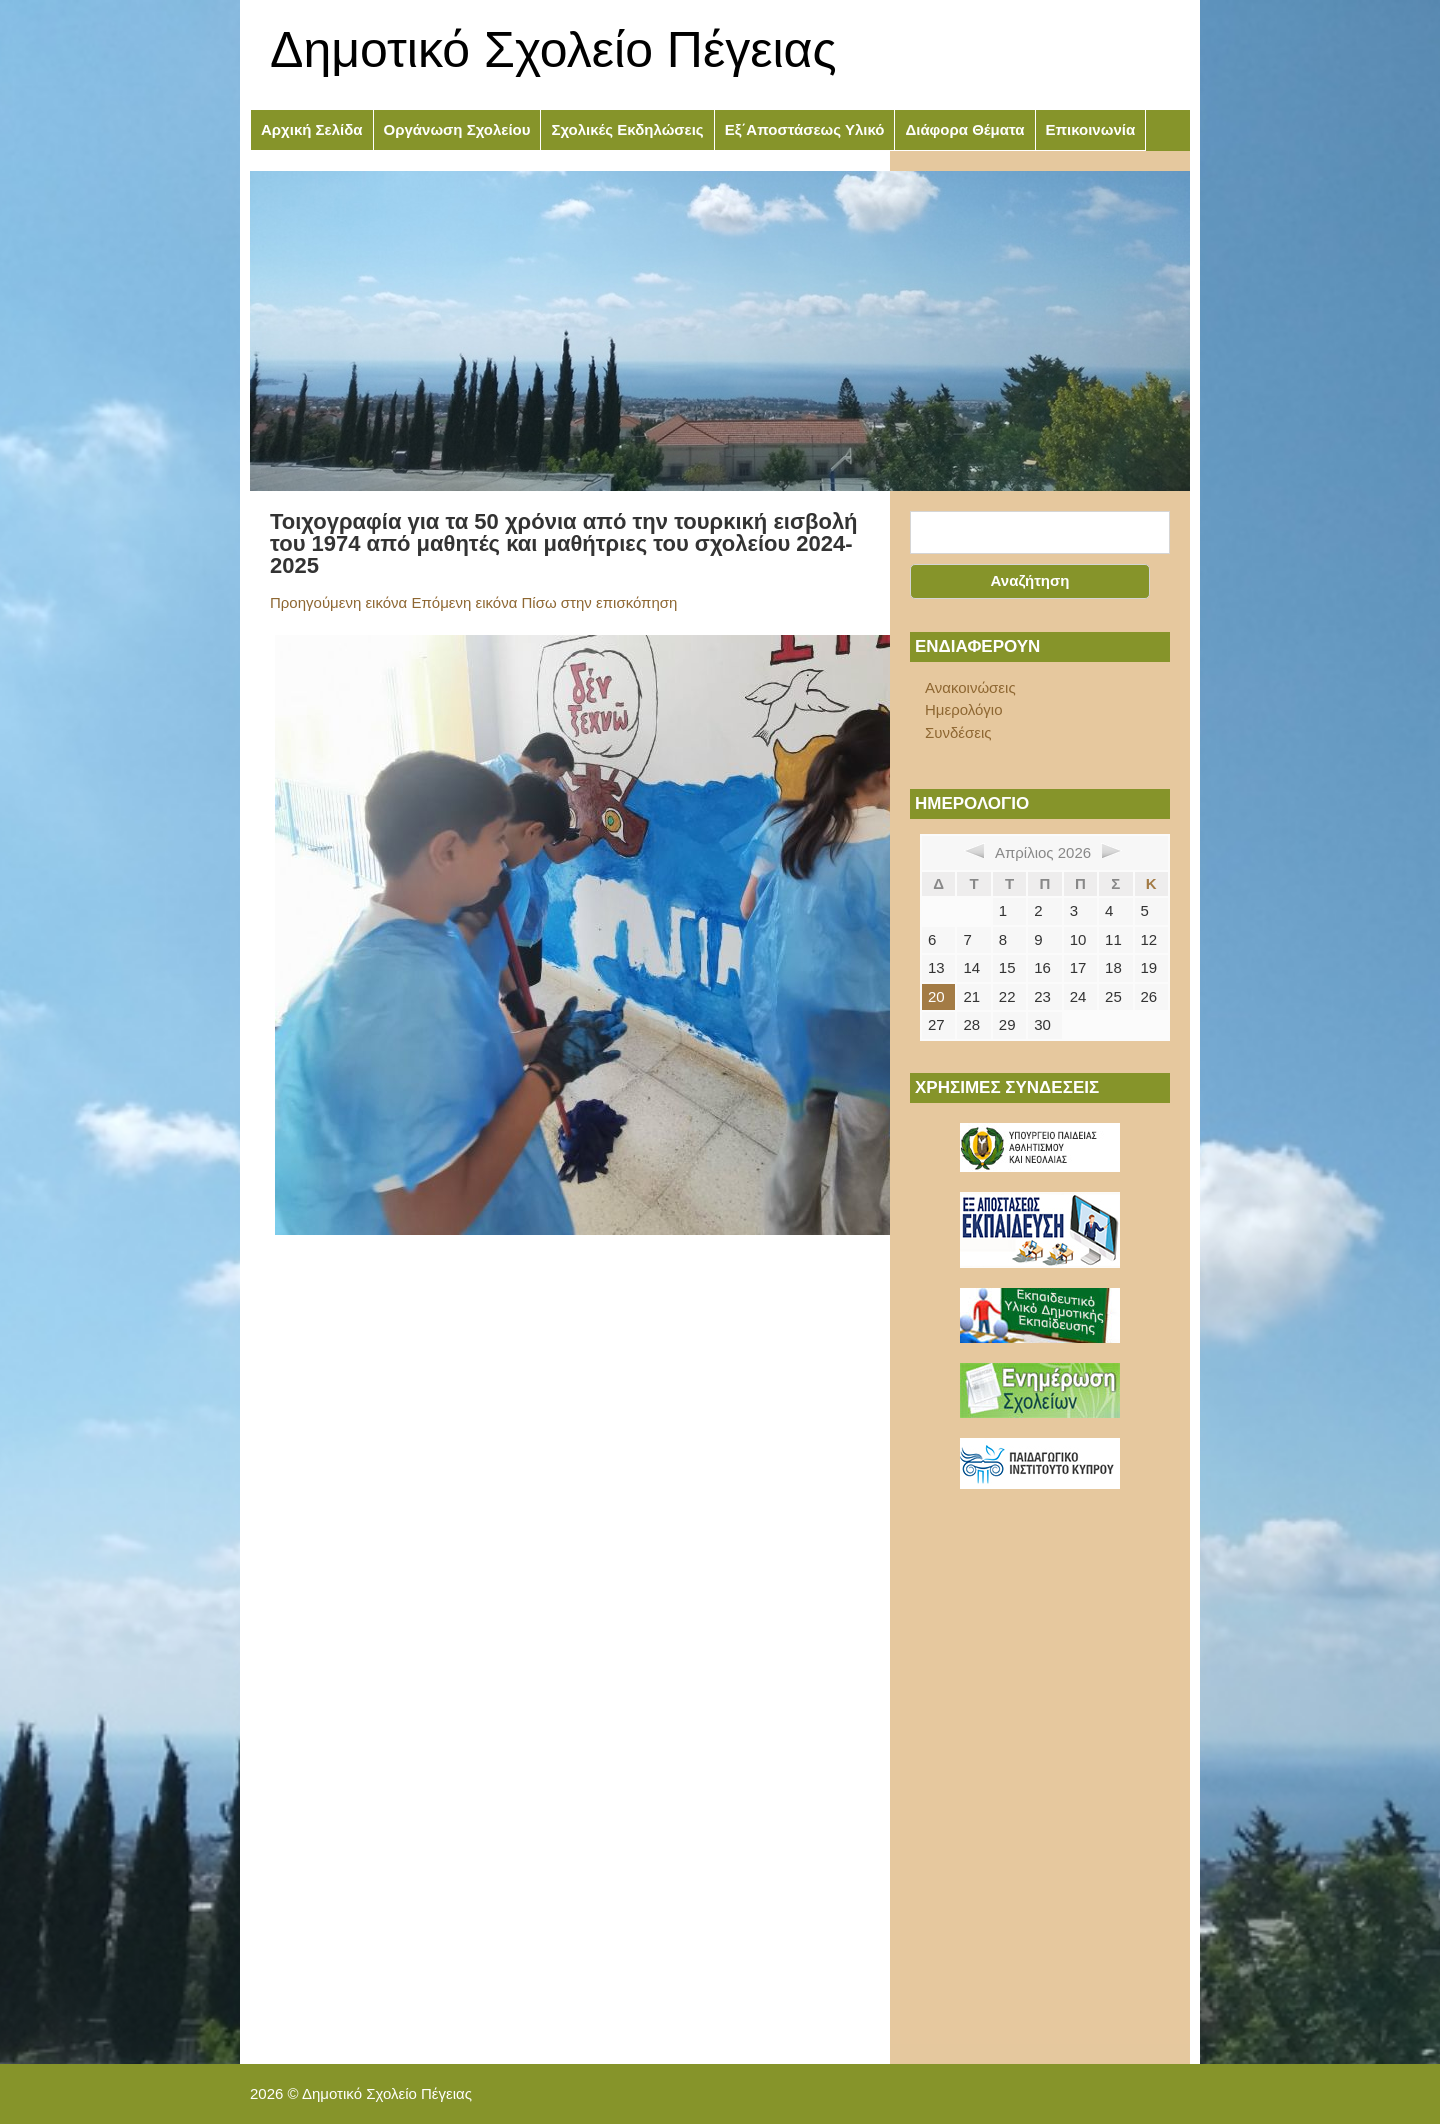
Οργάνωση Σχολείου (457, 129)
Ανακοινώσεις (970, 687)
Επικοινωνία (1091, 129)
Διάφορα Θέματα (964, 129)
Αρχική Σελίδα (312, 129)
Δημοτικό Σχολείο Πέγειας (553, 50)
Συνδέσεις (958, 732)
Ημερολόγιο (964, 709)
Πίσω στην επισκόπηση (600, 602)
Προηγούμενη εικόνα (338, 602)
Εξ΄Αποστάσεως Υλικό (805, 129)
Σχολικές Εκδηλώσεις (627, 129)
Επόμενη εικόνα (464, 602)
